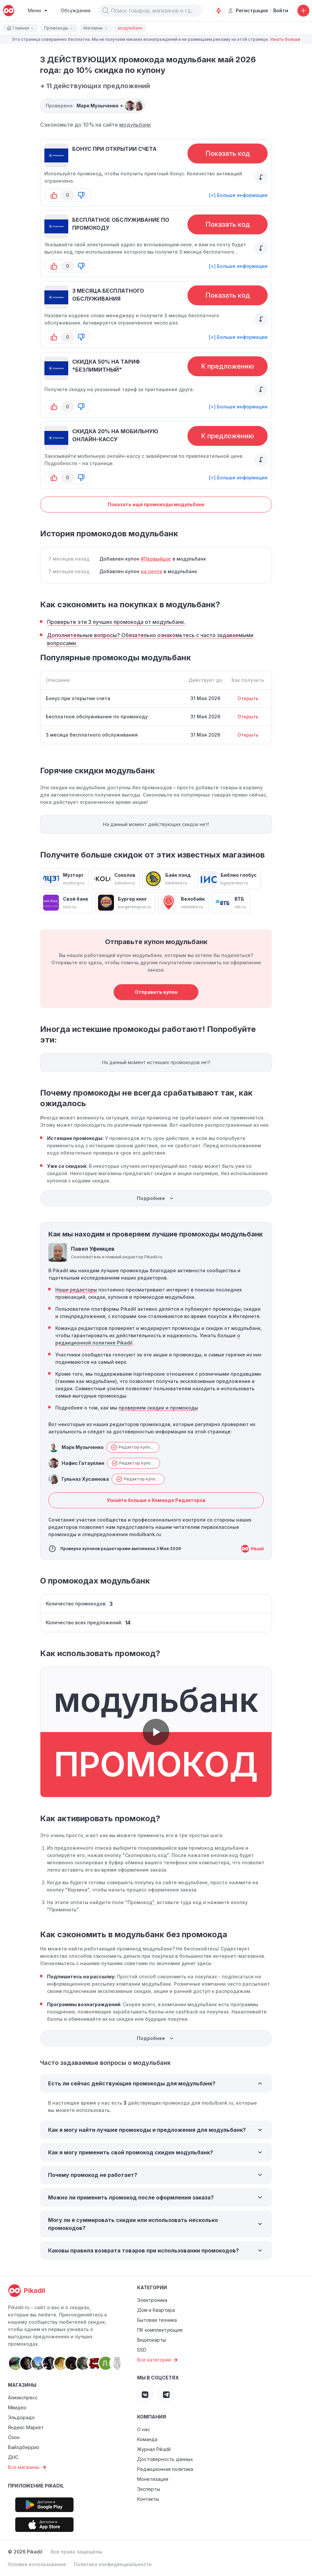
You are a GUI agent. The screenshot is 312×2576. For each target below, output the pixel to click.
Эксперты (148, 2489)
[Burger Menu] (38, 11)
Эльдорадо (21, 2417)
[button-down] (81, 195)
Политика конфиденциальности (113, 2564)
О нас (143, 2429)
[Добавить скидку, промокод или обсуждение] (303, 11)
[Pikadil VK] (145, 2395)
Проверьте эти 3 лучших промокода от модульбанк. (116, 622)
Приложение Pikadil (36, 2485)
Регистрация (248, 10)
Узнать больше (285, 39)
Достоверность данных (165, 2459)
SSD (141, 2350)
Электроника (152, 2300)
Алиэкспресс (23, 2397)
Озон (14, 2437)
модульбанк (135, 124)
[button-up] (54, 195)
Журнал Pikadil (154, 2449)
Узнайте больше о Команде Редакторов (156, 1500)
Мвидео (17, 2407)
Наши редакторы (76, 1289)
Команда (147, 2439)
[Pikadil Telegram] (166, 2395)
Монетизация (152, 2479)
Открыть (247, 698)
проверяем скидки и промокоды (158, 1407)
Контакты (148, 2499)
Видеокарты (151, 2340)
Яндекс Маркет (26, 2427)
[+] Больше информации (238, 195)
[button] (106, 11)
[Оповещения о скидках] (219, 11)
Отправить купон (156, 992)
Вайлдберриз (23, 2447)
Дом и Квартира (156, 2310)
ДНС (13, 2457)
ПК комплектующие (160, 2330)
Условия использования (37, 2564)
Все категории (158, 2360)
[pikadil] (9, 11)
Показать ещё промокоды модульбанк (156, 504)
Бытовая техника (157, 2320)
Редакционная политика (165, 2469)
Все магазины (28, 2467)
